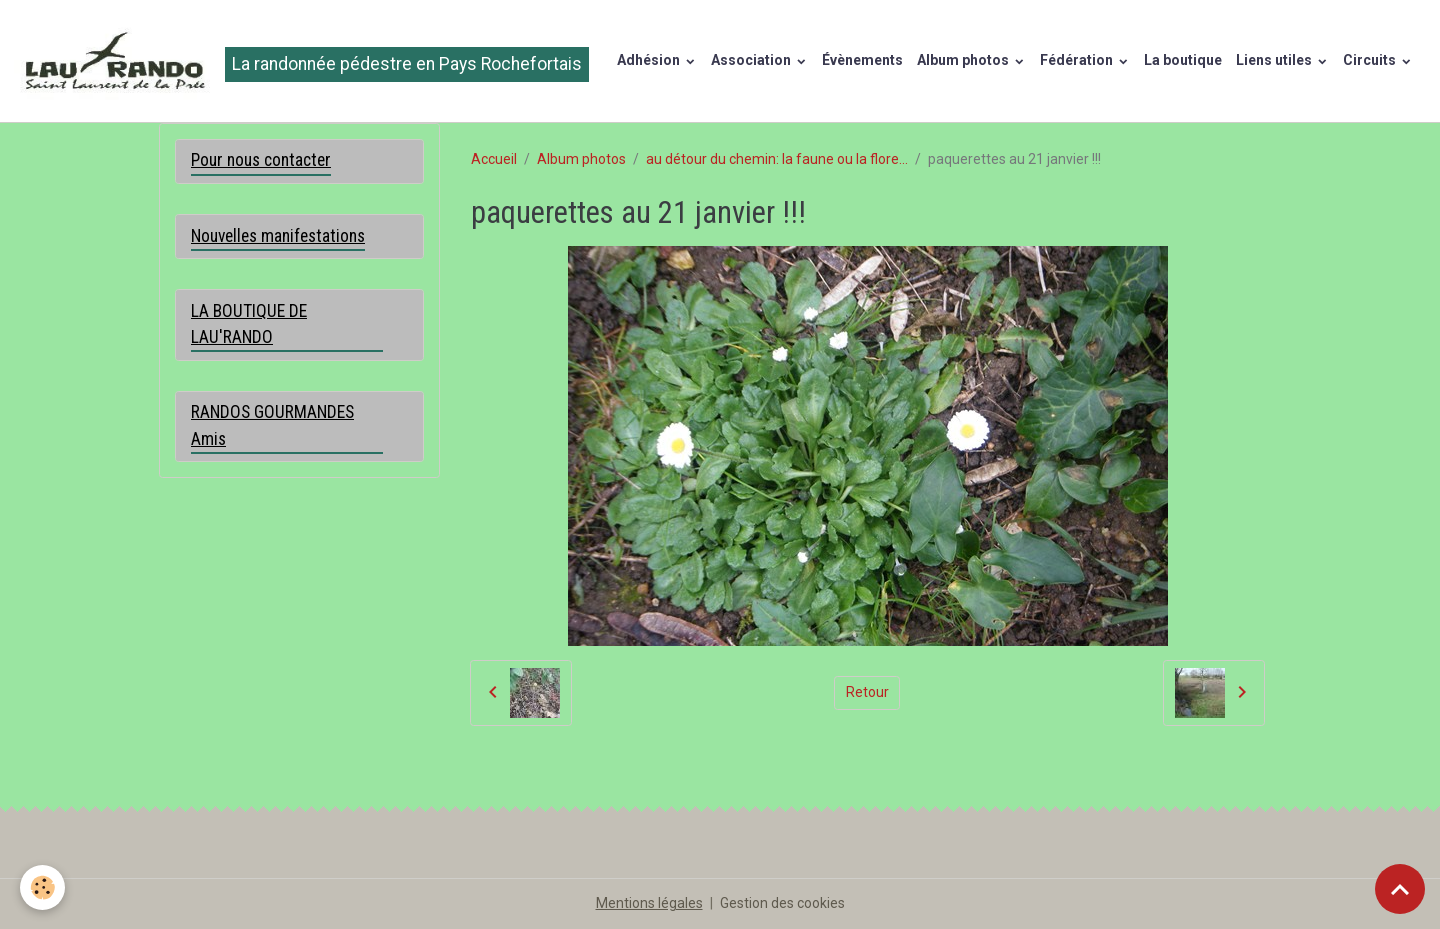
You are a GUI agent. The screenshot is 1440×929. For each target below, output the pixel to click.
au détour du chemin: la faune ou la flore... (777, 159)
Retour (867, 692)
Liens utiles (1275, 60)
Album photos (964, 60)
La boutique (1183, 60)
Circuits (1371, 60)
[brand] (301, 61)
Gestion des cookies (782, 903)
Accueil (494, 159)
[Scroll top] (1400, 889)
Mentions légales (649, 903)
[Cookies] (42, 887)
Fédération (1078, 60)
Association (752, 60)
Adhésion (650, 60)
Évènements (862, 60)
